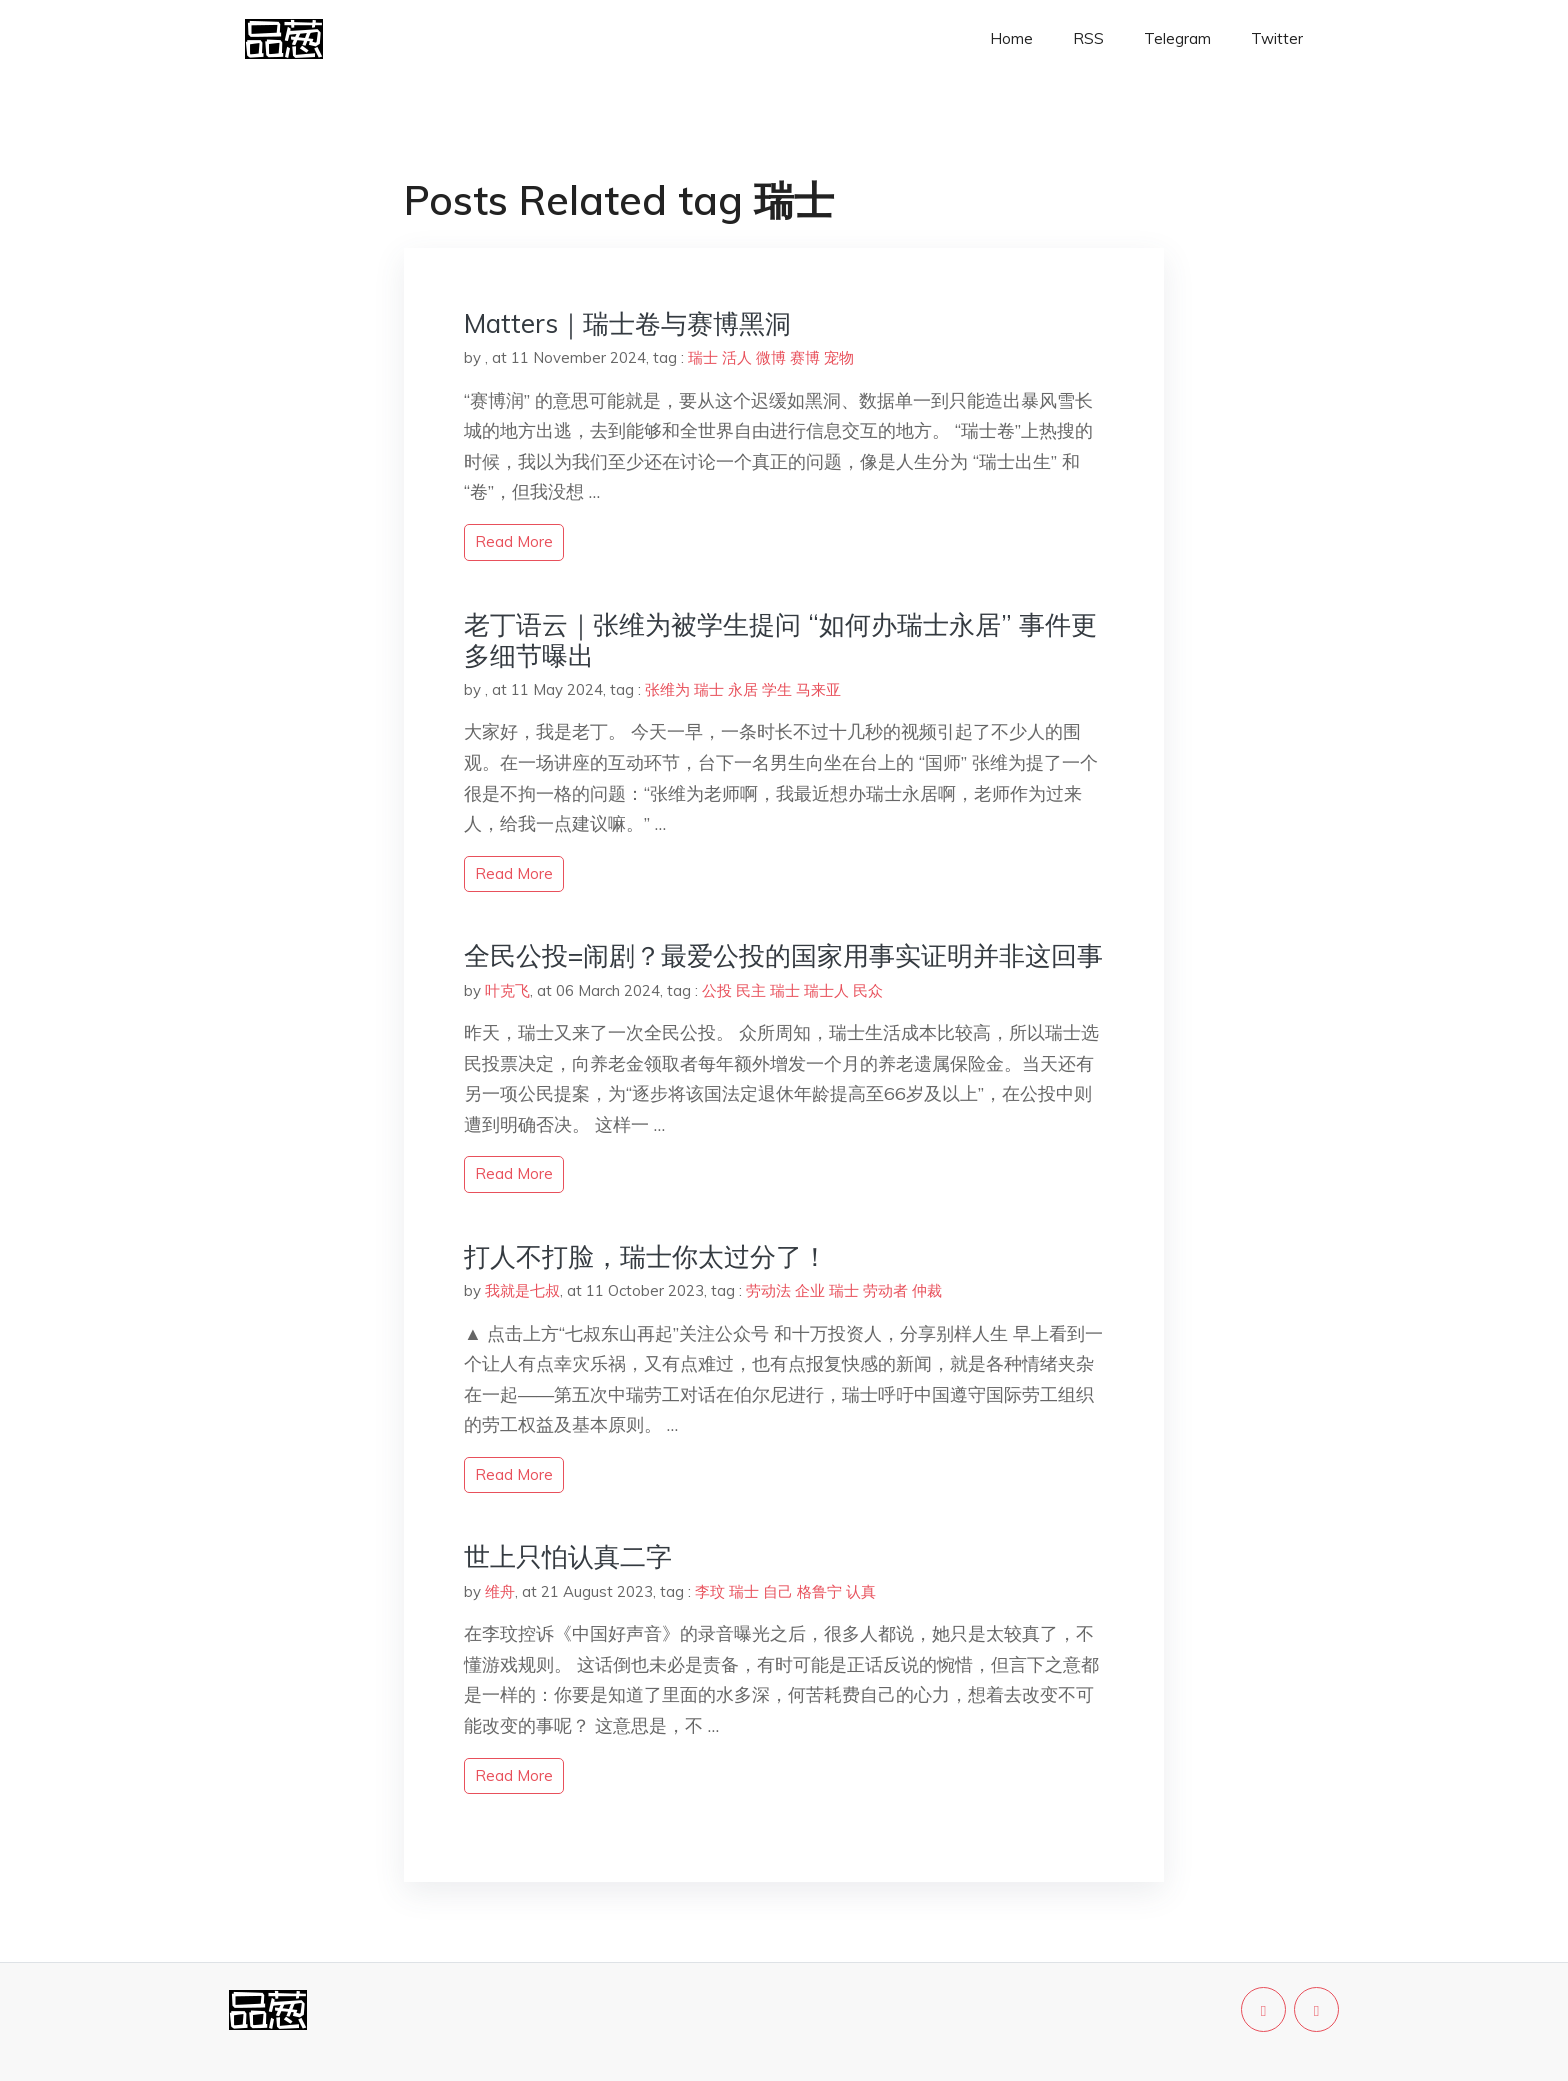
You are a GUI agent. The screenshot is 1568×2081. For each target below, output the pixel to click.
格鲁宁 (819, 1591)
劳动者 (885, 1290)
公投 (717, 990)
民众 (868, 990)
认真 (861, 1591)
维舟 (500, 1591)
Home (1011, 38)
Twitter (1277, 38)
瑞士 (703, 357)
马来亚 (818, 689)
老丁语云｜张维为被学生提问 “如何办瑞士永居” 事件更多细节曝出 (780, 640)
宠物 (839, 357)
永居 (743, 689)
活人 (737, 357)
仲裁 (927, 1290)
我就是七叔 (522, 1290)
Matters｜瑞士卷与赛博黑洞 (627, 323)
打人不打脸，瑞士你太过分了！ (646, 1256)
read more (514, 541)
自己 (778, 1591)
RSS (1088, 38)
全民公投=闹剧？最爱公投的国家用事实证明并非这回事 (783, 955)
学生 (777, 689)
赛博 (805, 357)
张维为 (667, 689)
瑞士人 (826, 990)
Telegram (1177, 38)
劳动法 (768, 1290)
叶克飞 (507, 990)
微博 (771, 357)
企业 (810, 1290)
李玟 (710, 1591)
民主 (751, 990)
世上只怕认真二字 (568, 1556)
